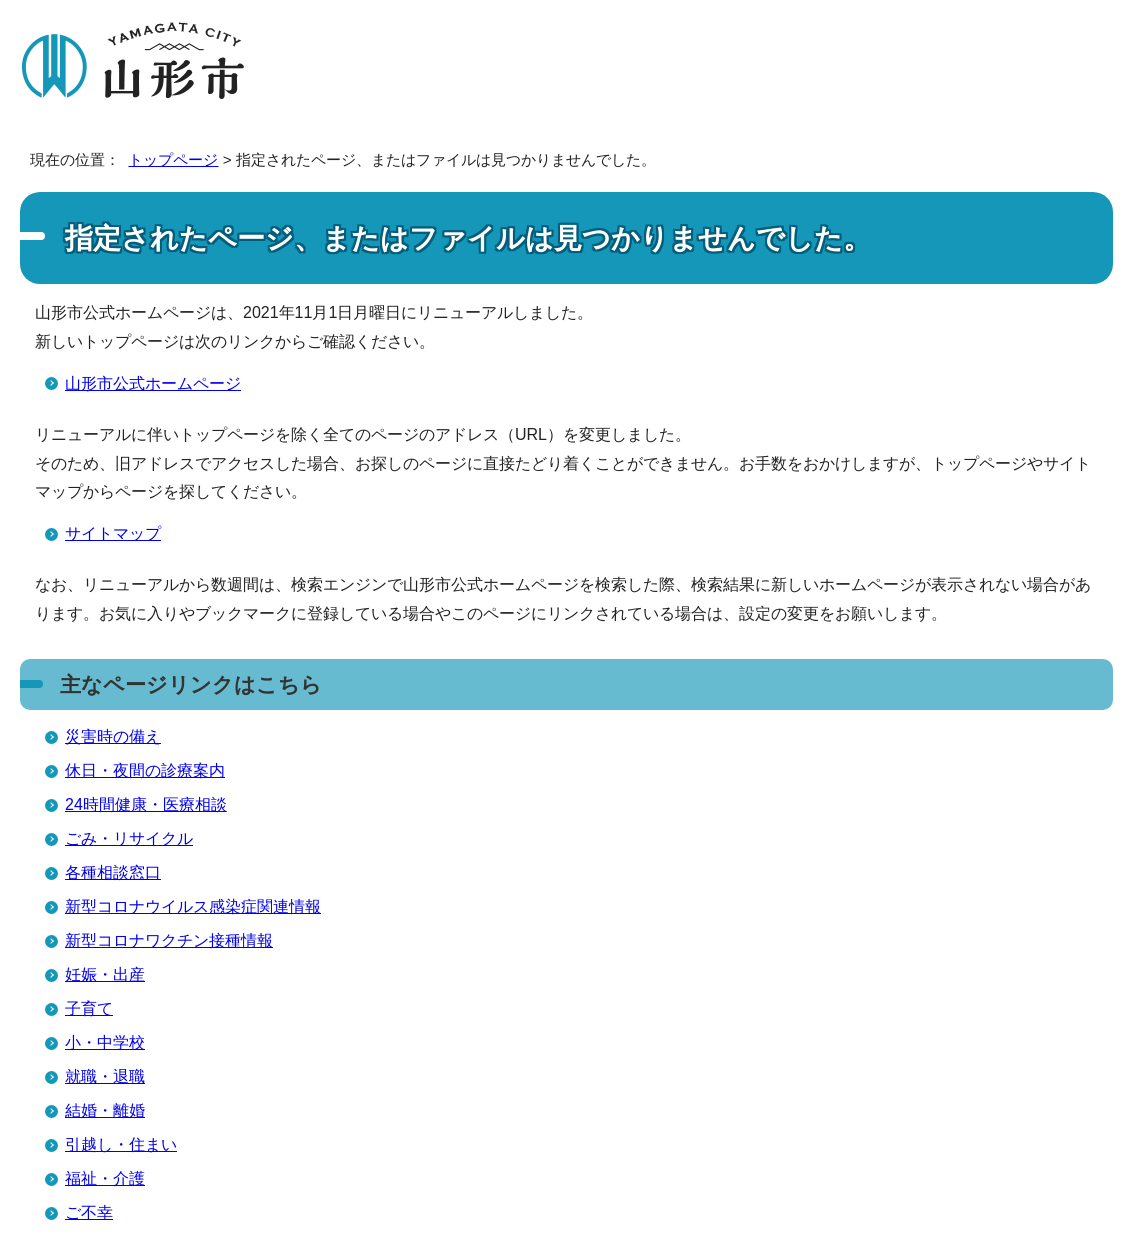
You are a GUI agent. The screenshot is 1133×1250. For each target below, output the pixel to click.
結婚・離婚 (105, 1110)
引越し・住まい (121, 1144)
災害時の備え (113, 736)
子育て (89, 1008)
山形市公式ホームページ (153, 383)
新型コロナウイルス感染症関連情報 (193, 906)
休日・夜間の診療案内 (145, 770)
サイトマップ (113, 533)
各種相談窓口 (113, 872)
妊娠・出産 (105, 974)
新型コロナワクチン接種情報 (169, 940)
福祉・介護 (105, 1178)
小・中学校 (105, 1042)
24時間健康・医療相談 (146, 804)
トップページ (173, 159)
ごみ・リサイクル (129, 838)
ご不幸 (89, 1212)
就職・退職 (105, 1076)
